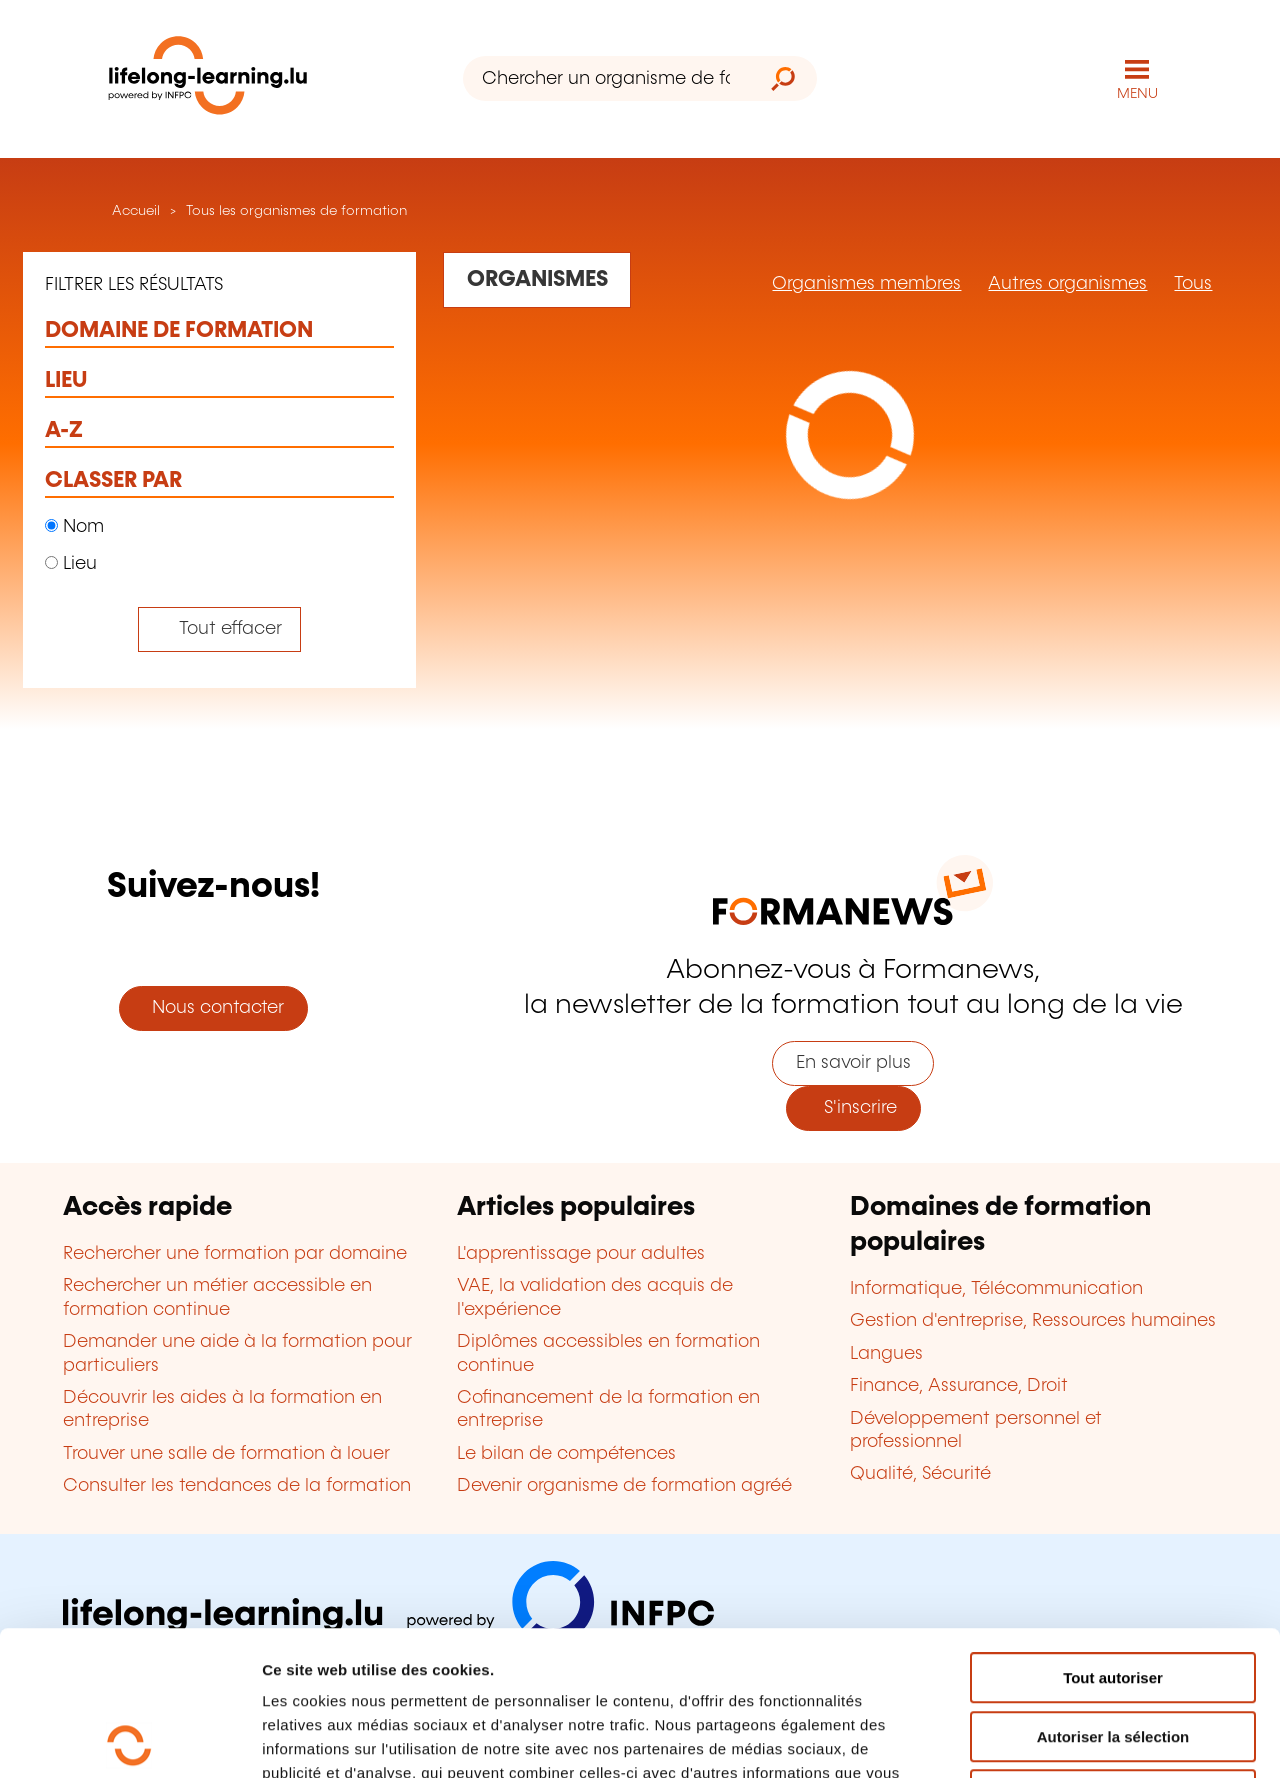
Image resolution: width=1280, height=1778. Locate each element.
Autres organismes (1067, 284)
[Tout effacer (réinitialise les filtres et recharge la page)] (219, 629)
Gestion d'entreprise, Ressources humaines (1033, 1321)
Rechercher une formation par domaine (235, 1254)
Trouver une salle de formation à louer (226, 1454)
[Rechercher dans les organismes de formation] (537, 280)
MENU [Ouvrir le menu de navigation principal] (1137, 94)
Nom (74, 527)
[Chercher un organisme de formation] (606, 78)
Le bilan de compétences (566, 1454)
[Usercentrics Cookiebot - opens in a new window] (129, 1739)
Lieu (71, 564)
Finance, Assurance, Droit (959, 1386)
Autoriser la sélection (1113, 1592)
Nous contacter (213, 1008)
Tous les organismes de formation (296, 211)
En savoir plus (853, 1063)
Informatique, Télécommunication (996, 1289)
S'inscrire (853, 1108)
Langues (886, 1354)
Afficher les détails (1101, 1738)
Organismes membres (866, 284)
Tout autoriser (1113, 1533)
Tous (1193, 284)
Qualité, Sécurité (920, 1474)
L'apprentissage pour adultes (581, 1254)
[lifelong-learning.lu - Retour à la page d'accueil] (208, 79)
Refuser (1113, 1650)
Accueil (134, 211)
